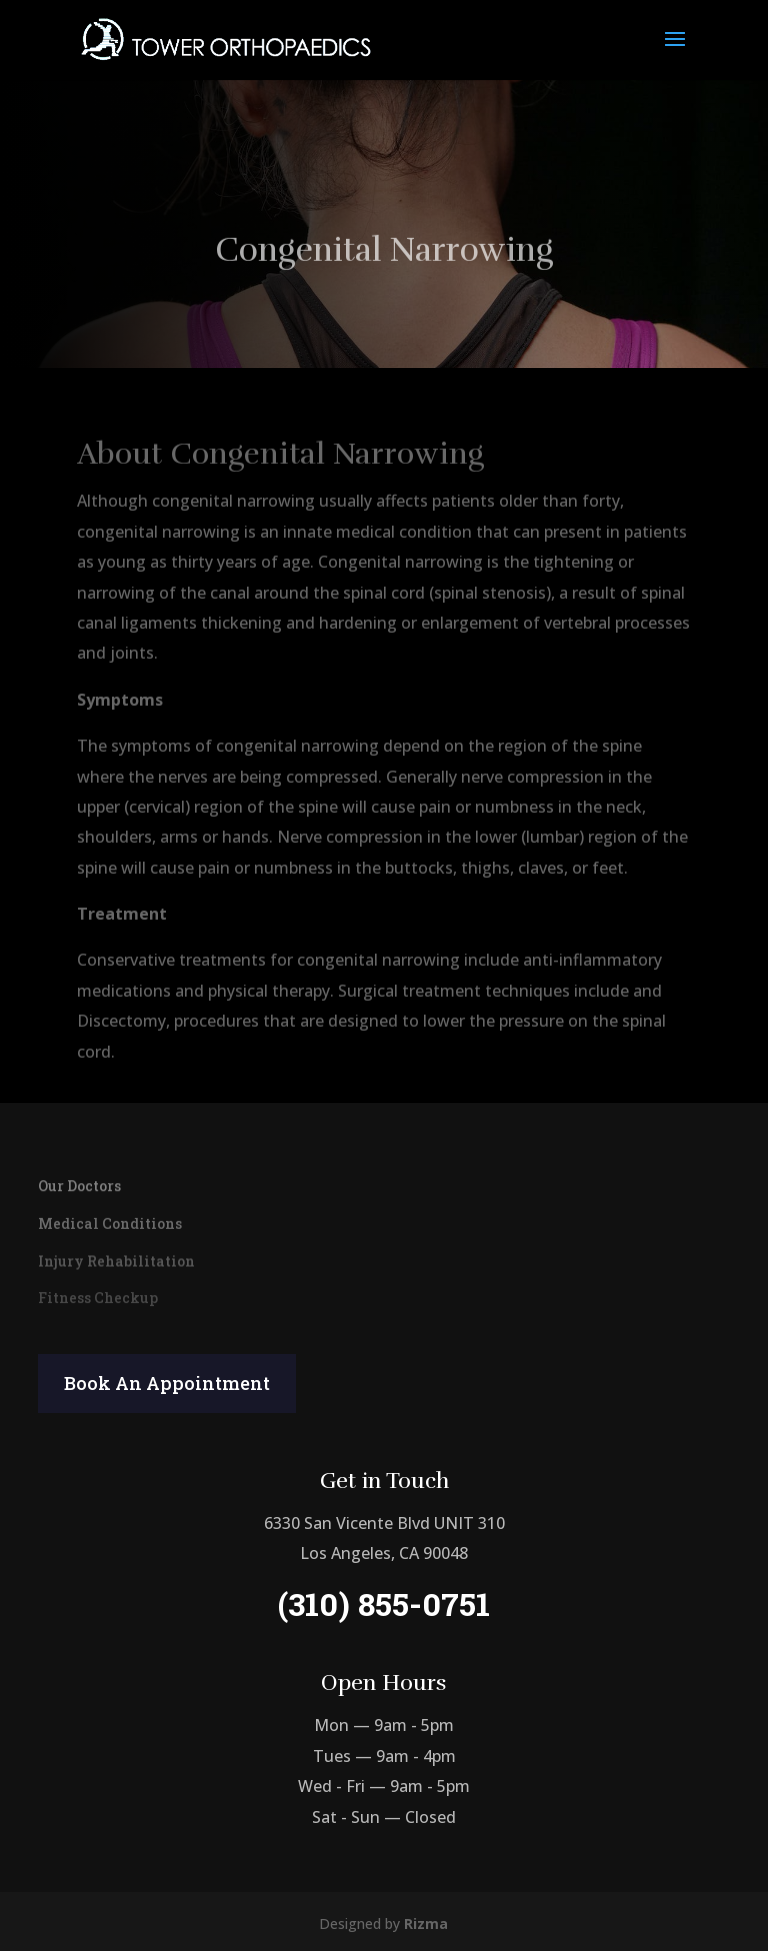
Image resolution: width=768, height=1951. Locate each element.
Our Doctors (79, 1184)
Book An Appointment (167, 1383)
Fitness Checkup (98, 1297)
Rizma (426, 1923)
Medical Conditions (110, 1222)
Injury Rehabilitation (116, 1259)
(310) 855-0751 (384, 1603)
